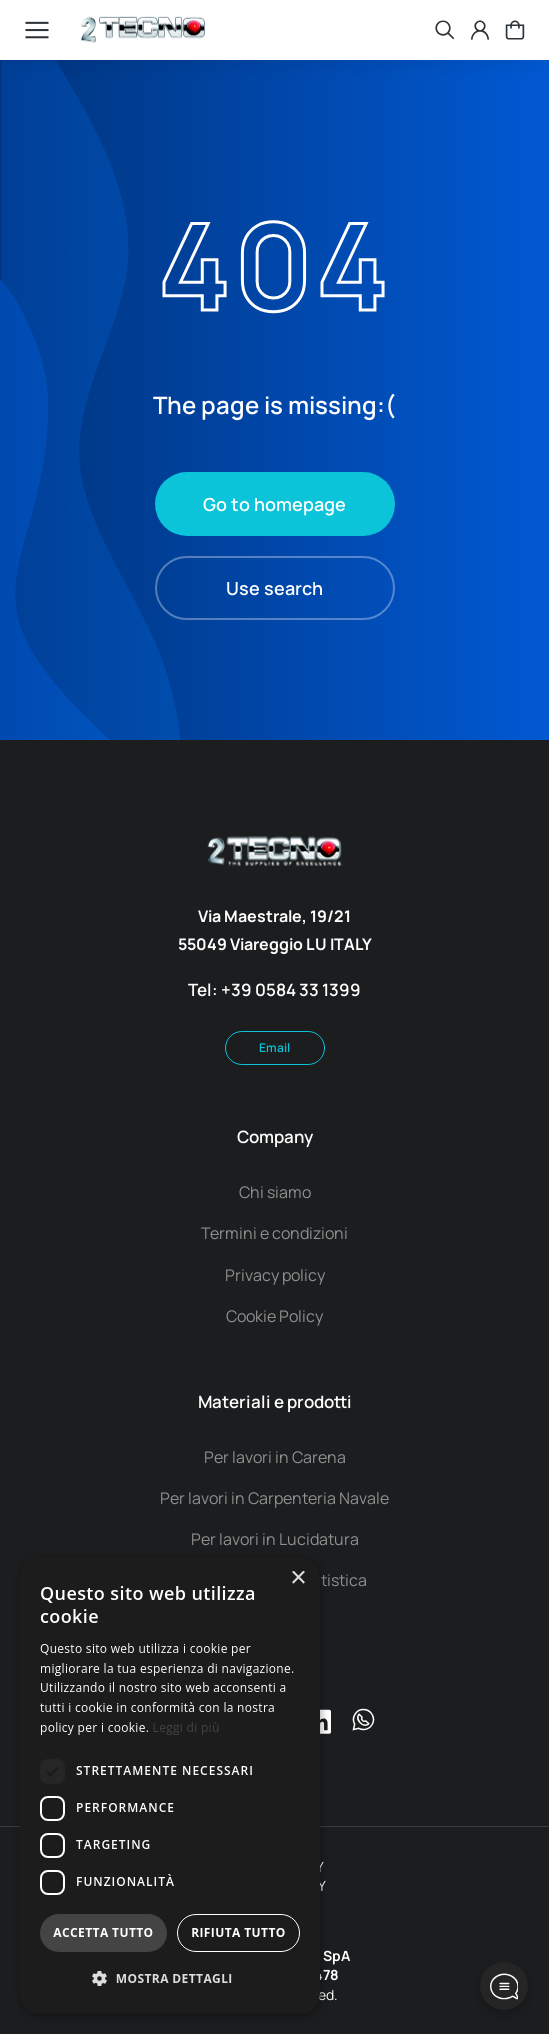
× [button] (297, 1578)
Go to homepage (274, 504)
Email (274, 1047)
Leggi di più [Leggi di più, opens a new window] (186, 1727)
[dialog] (170, 1785)
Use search (274, 588)
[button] (170, 1979)
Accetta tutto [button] (103, 1932)
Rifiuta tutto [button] (238, 1932)
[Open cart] (515, 30)
